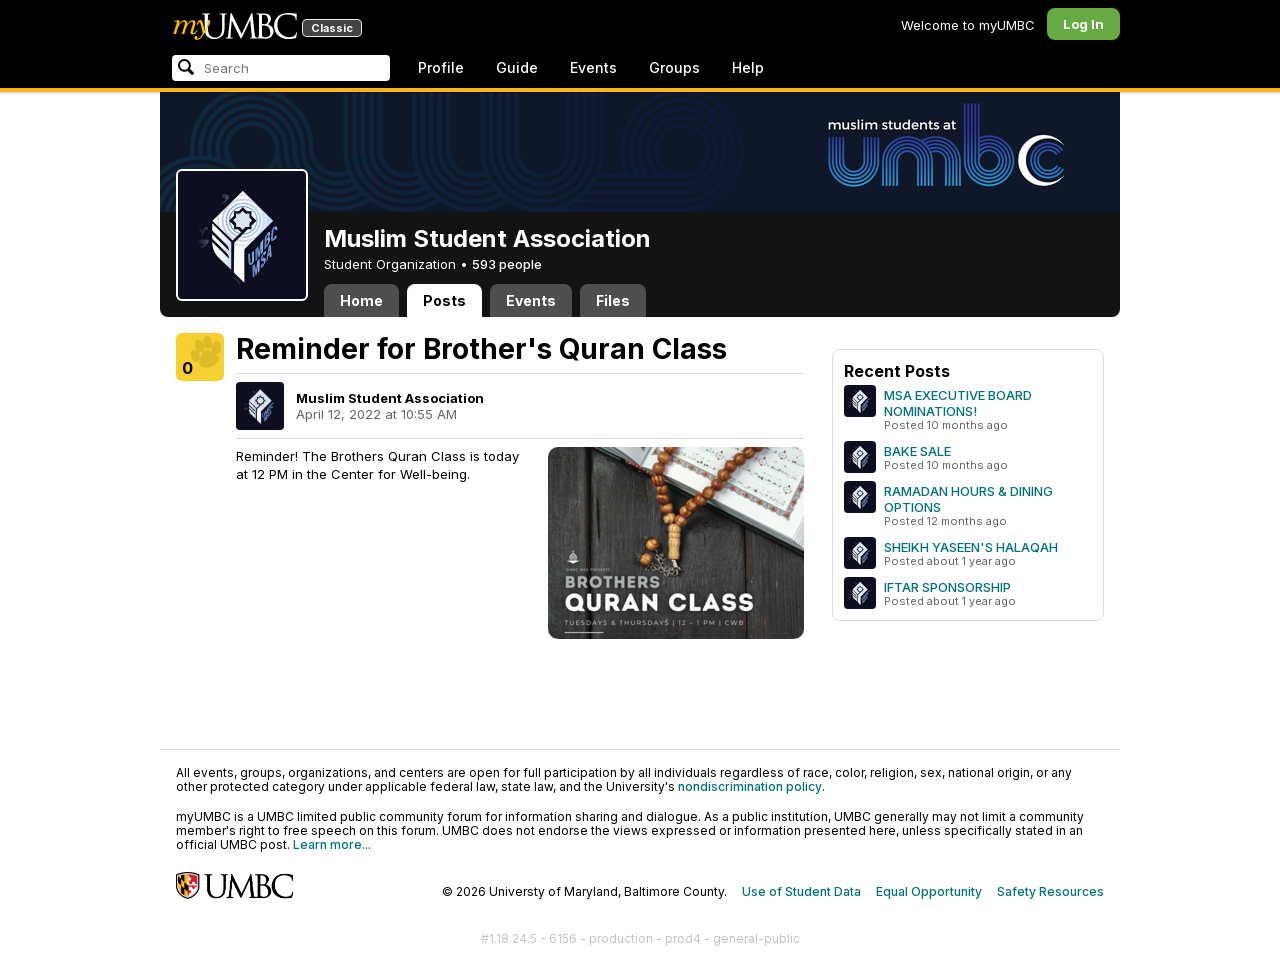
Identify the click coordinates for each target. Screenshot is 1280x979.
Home (361, 300)
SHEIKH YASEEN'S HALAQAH (971, 547)
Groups (674, 67)
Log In (1083, 24)
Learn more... (332, 844)
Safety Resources (1050, 891)
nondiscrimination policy (750, 786)
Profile (441, 67)
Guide (517, 67)
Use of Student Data (801, 891)
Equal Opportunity (929, 891)
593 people (507, 264)
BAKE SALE (917, 451)
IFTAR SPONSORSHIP (947, 587)
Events (593, 67)
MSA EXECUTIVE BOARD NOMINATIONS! (958, 403)
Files (613, 300)
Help (748, 67)
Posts (444, 300)
